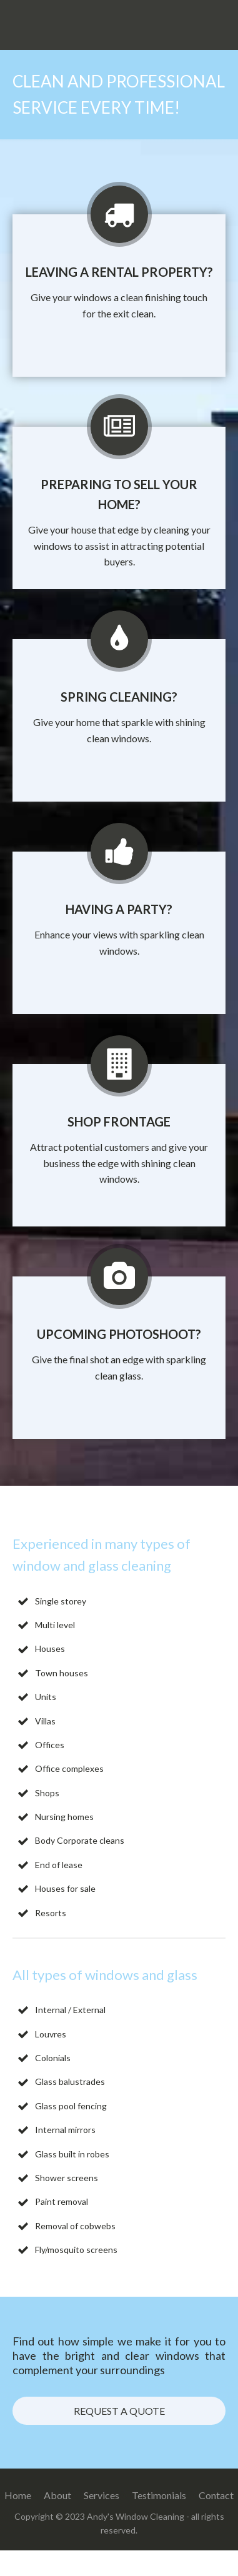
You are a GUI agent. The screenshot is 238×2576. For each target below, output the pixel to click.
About (57, 2495)
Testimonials (159, 2495)
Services (101, 2495)
